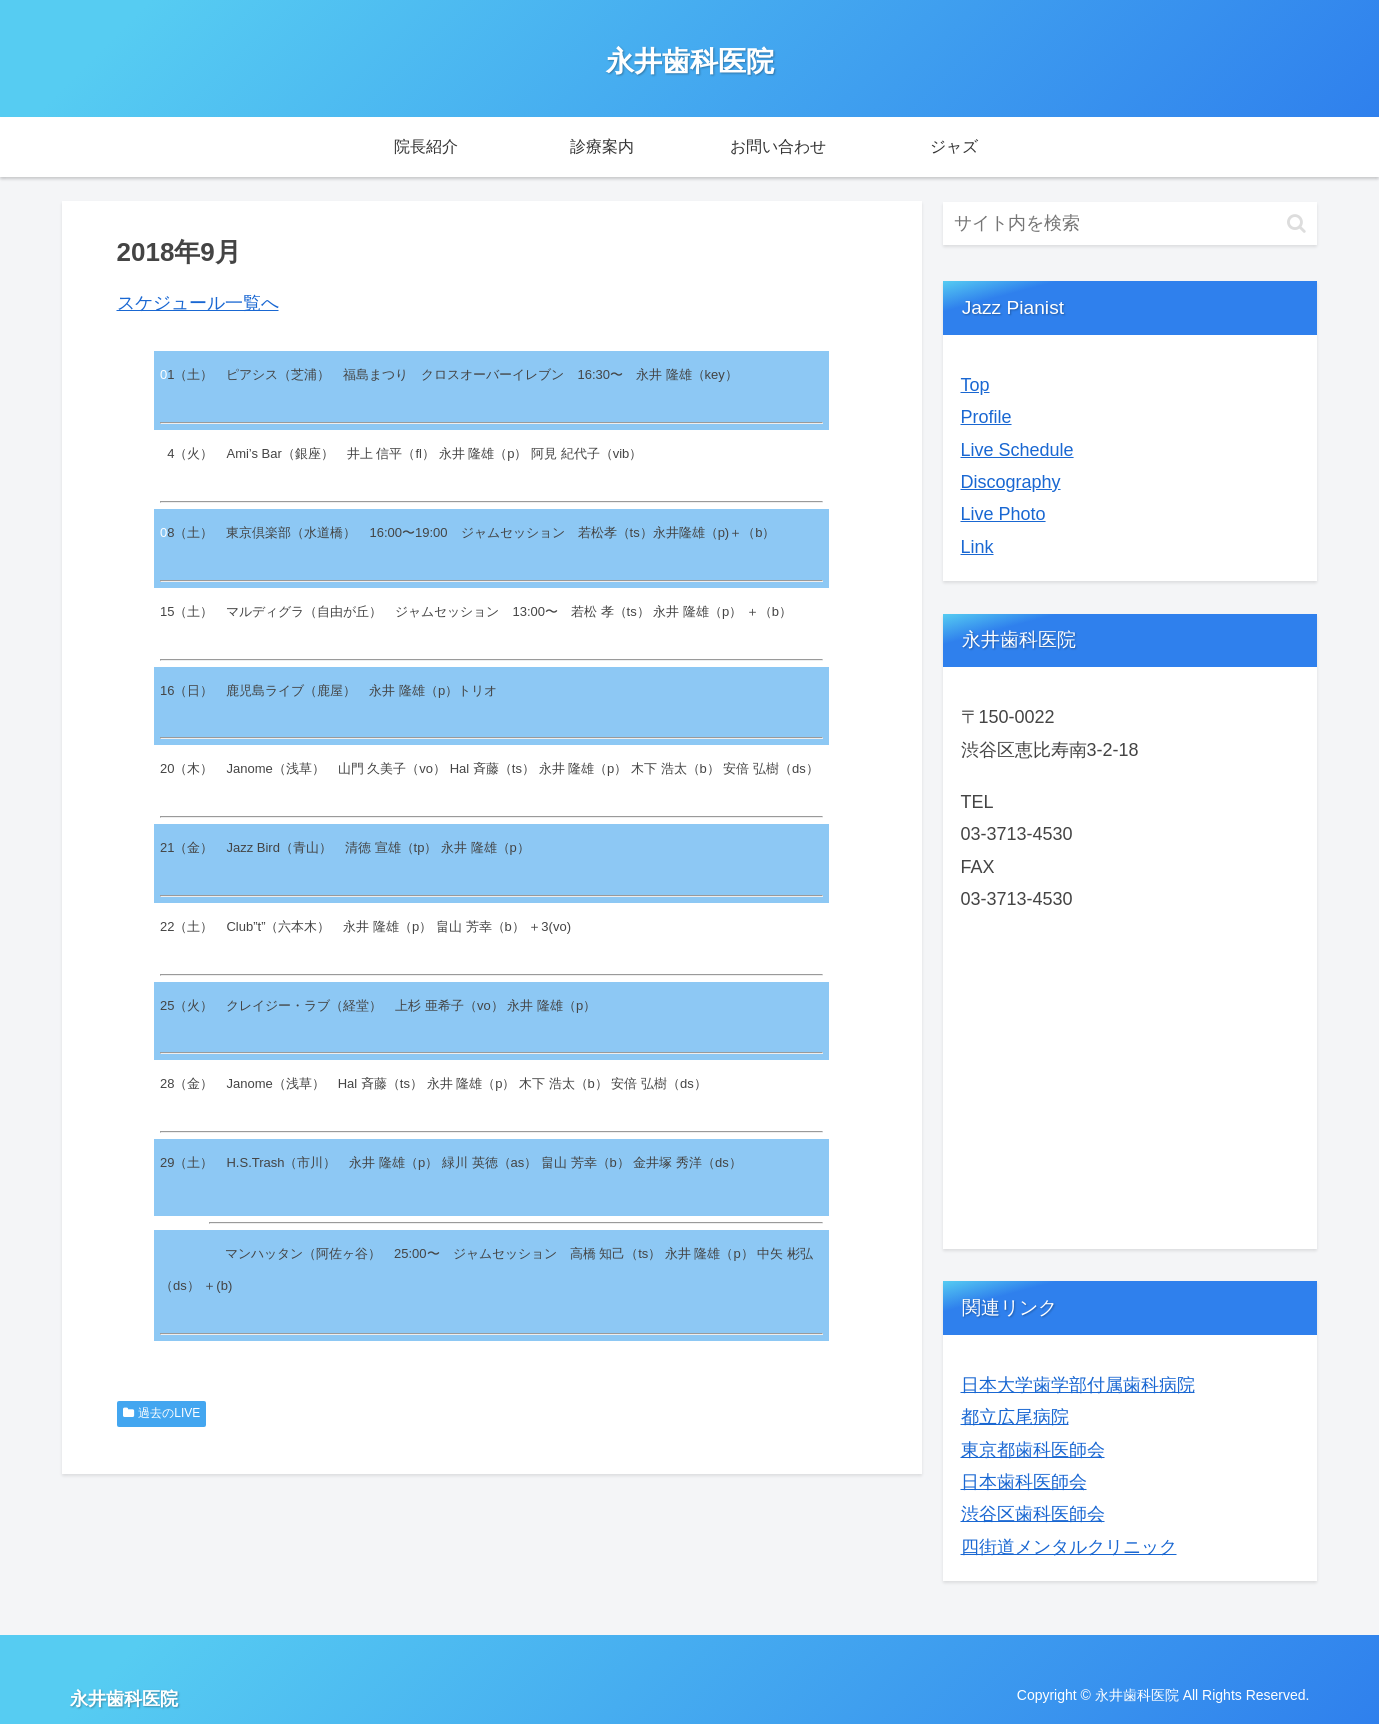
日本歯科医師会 (1024, 1482)
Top (975, 385)
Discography (1011, 482)
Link (977, 547)
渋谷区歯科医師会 (1033, 1514)
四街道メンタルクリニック (1069, 1547)
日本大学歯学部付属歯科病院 (1078, 1385)
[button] (1296, 223)
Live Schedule (1017, 450)
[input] (1130, 223)
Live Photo (1003, 514)
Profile (986, 417)
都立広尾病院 (1015, 1417)
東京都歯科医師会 (1033, 1450)
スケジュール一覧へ (198, 303)
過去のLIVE (162, 1413)
